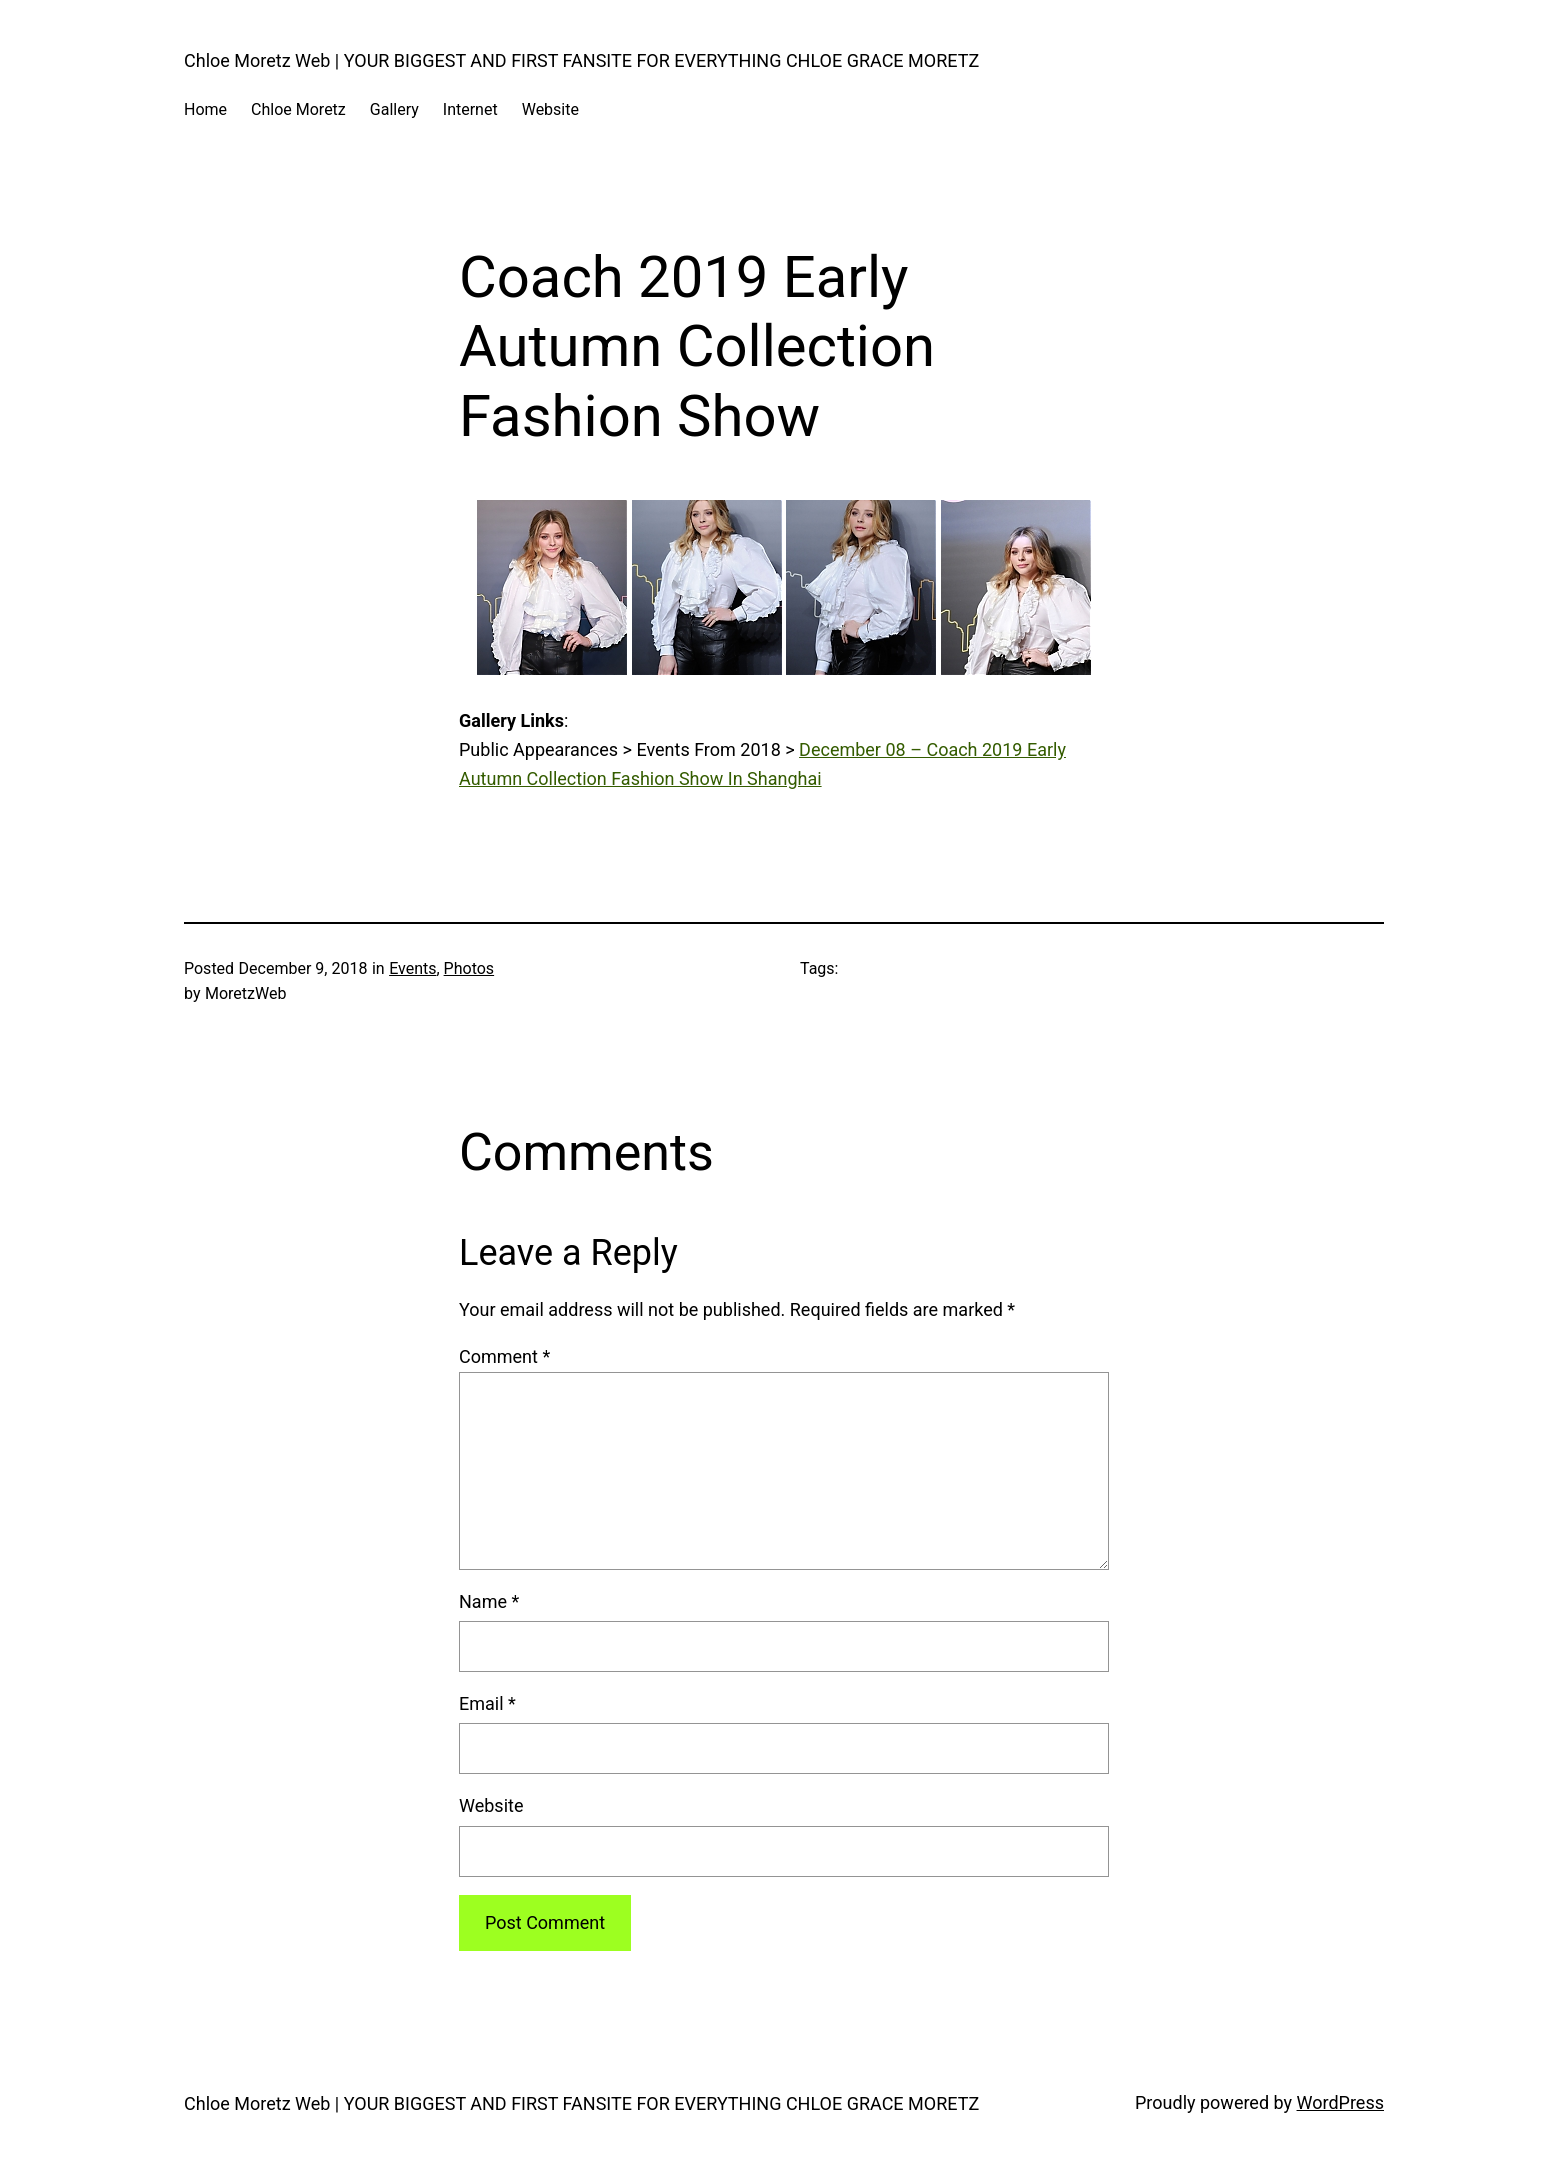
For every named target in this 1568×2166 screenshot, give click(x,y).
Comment (504, 1356)
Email (487, 1703)
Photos (469, 968)
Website (491, 1805)
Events (412, 968)
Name (489, 1601)
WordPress (1340, 2102)
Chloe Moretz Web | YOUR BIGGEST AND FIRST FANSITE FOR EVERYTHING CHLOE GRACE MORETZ (581, 60)
